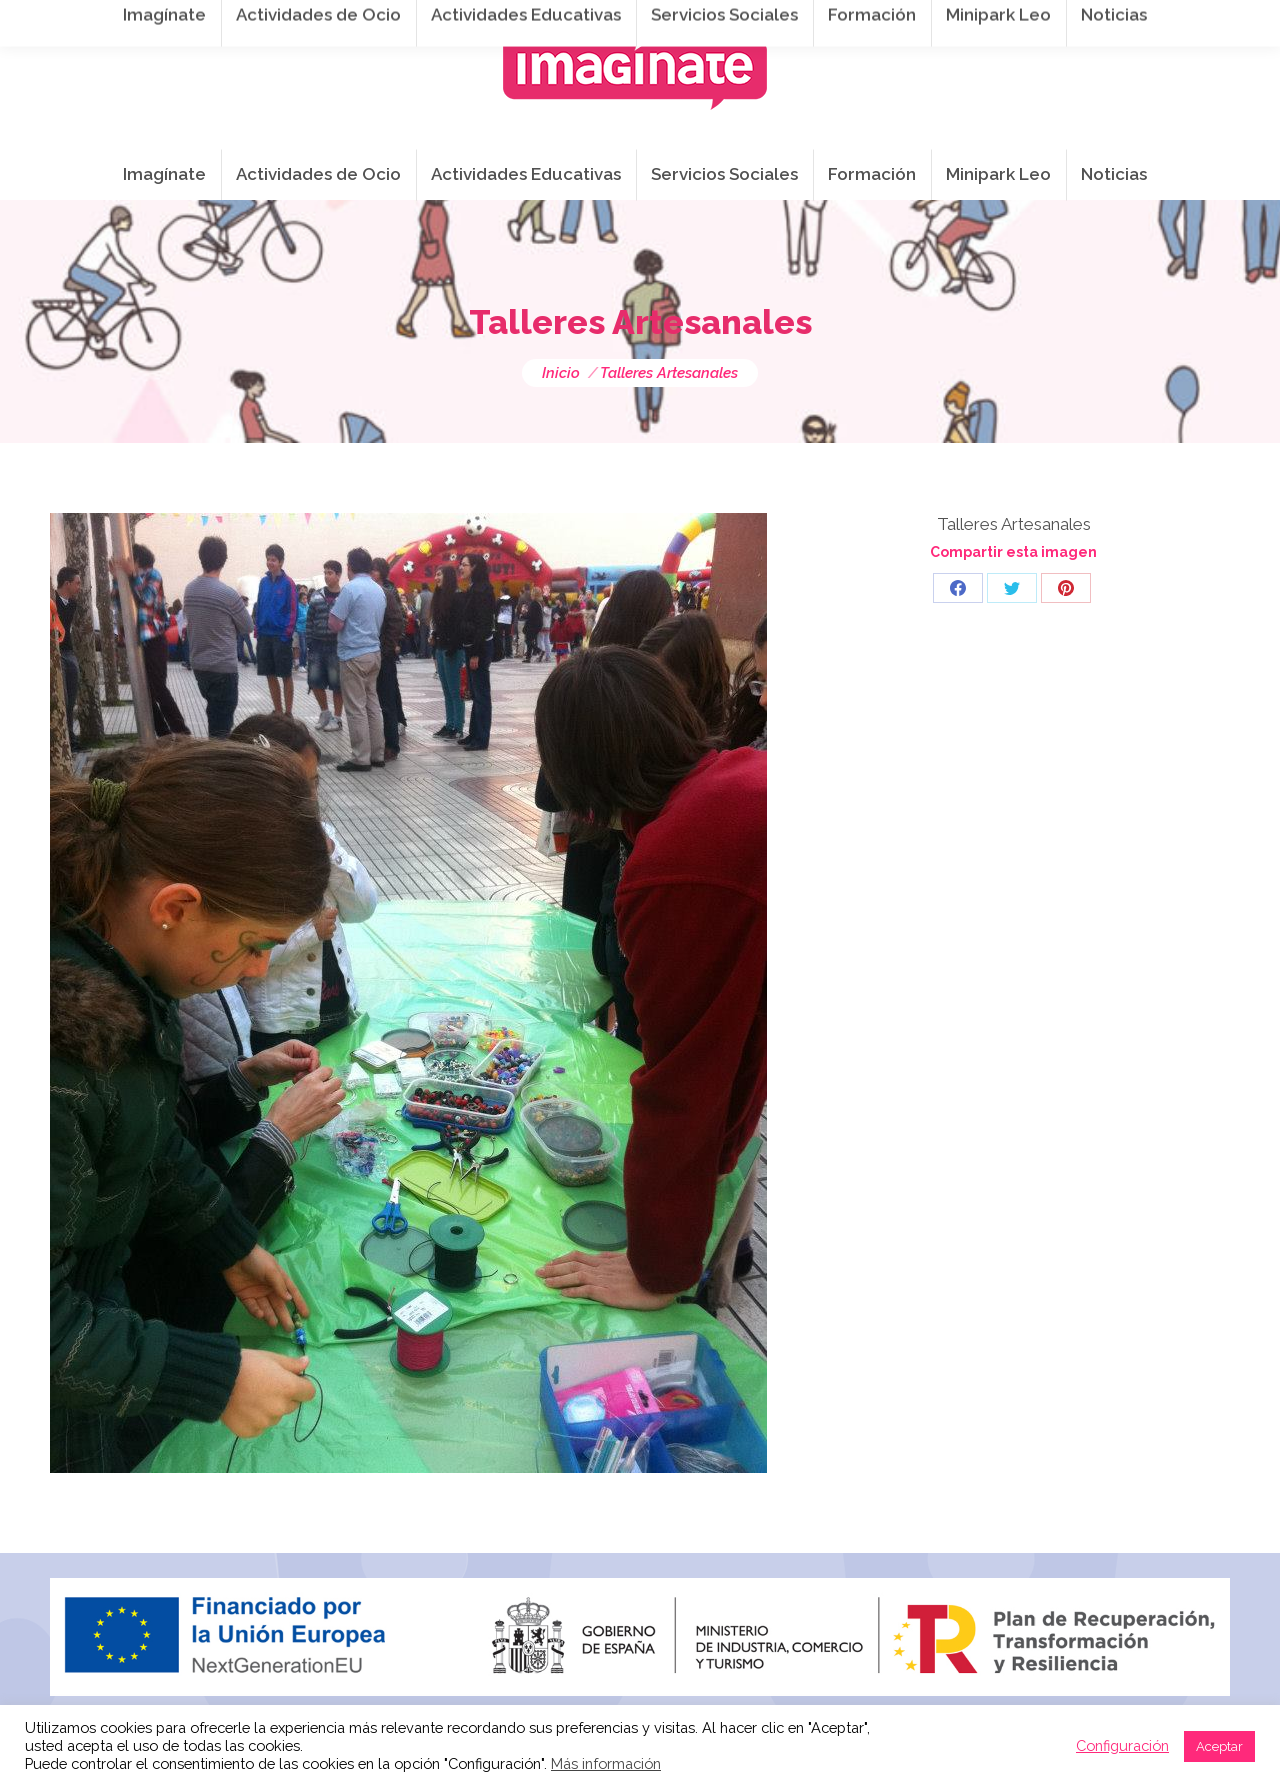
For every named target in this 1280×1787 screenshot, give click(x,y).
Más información (606, 1763)
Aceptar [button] (1219, 1746)
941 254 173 (397, 21)
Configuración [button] (1122, 1745)
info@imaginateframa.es (570, 21)
